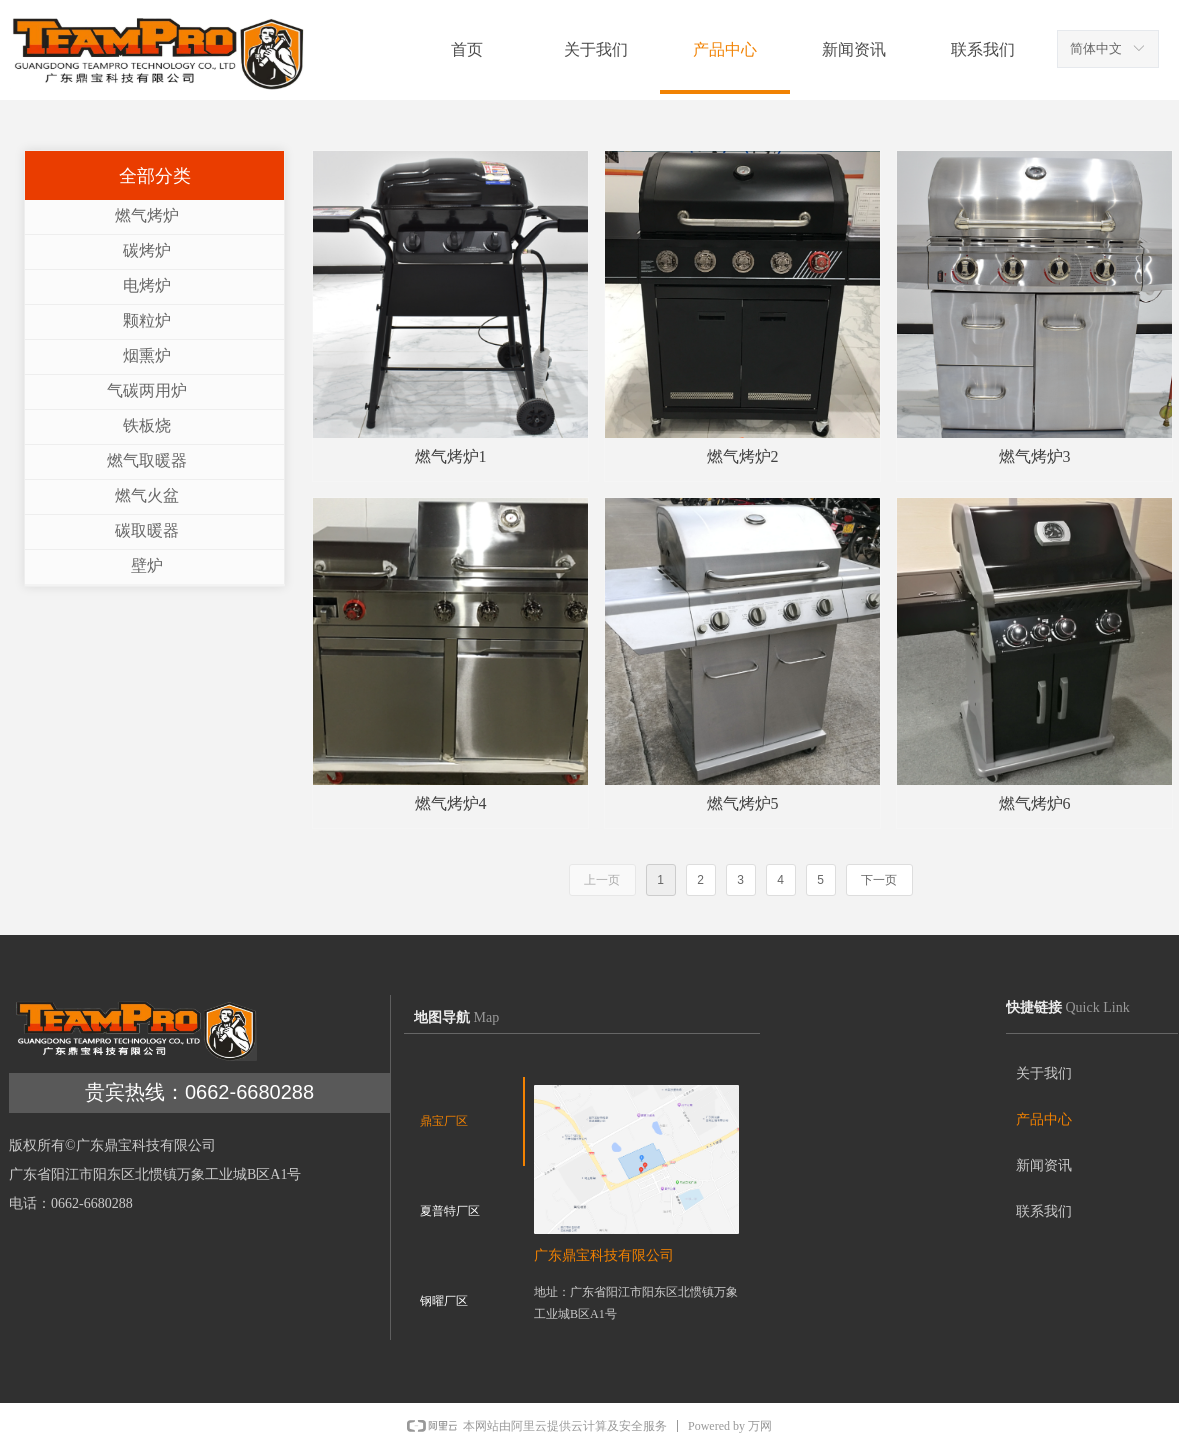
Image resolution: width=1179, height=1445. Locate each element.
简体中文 (1096, 48)
